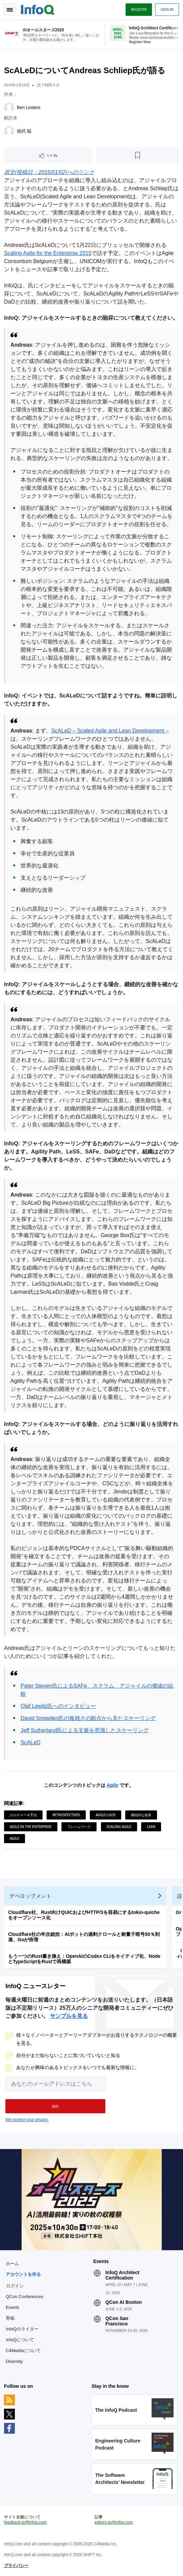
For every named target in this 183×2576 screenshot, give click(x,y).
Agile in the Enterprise (31, 1826)
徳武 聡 (24, 131)
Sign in (167, 9)
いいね (52, 155)
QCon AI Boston (123, 2302)
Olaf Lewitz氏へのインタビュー (58, 1706)
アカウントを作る (23, 2274)
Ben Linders (28, 107)
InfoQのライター (22, 2328)
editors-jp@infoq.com (114, 2522)
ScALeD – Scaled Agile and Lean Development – (110, 731)
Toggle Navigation (9, 9)
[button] (55, 2106)
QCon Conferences (24, 2296)
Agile (112, 1785)
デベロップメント (30, 1896)
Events (12, 2307)
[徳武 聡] (9, 131)
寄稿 (10, 2318)
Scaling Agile (119, 1826)
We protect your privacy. (27, 2119)
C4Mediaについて (23, 2350)
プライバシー (16, 2565)
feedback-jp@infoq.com (25, 2522)
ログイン (15, 2286)
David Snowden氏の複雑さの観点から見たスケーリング (88, 1718)
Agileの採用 (105, 1814)
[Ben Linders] (9, 108)
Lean (151, 1826)
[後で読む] (138, 155)
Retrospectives (66, 1814)
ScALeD (31, 1742)
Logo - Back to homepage (38, 9)
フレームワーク (79, 1826)
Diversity (14, 2361)
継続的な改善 (141, 1814)
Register (139, 9)
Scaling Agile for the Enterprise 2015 (48, 253)
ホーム (12, 2263)
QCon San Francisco (116, 2321)
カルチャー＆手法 (23, 1814)
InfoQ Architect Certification (122, 2275)
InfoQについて (20, 2339)
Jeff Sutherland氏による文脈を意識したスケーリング (85, 1730)
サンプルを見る (69, 2016)
